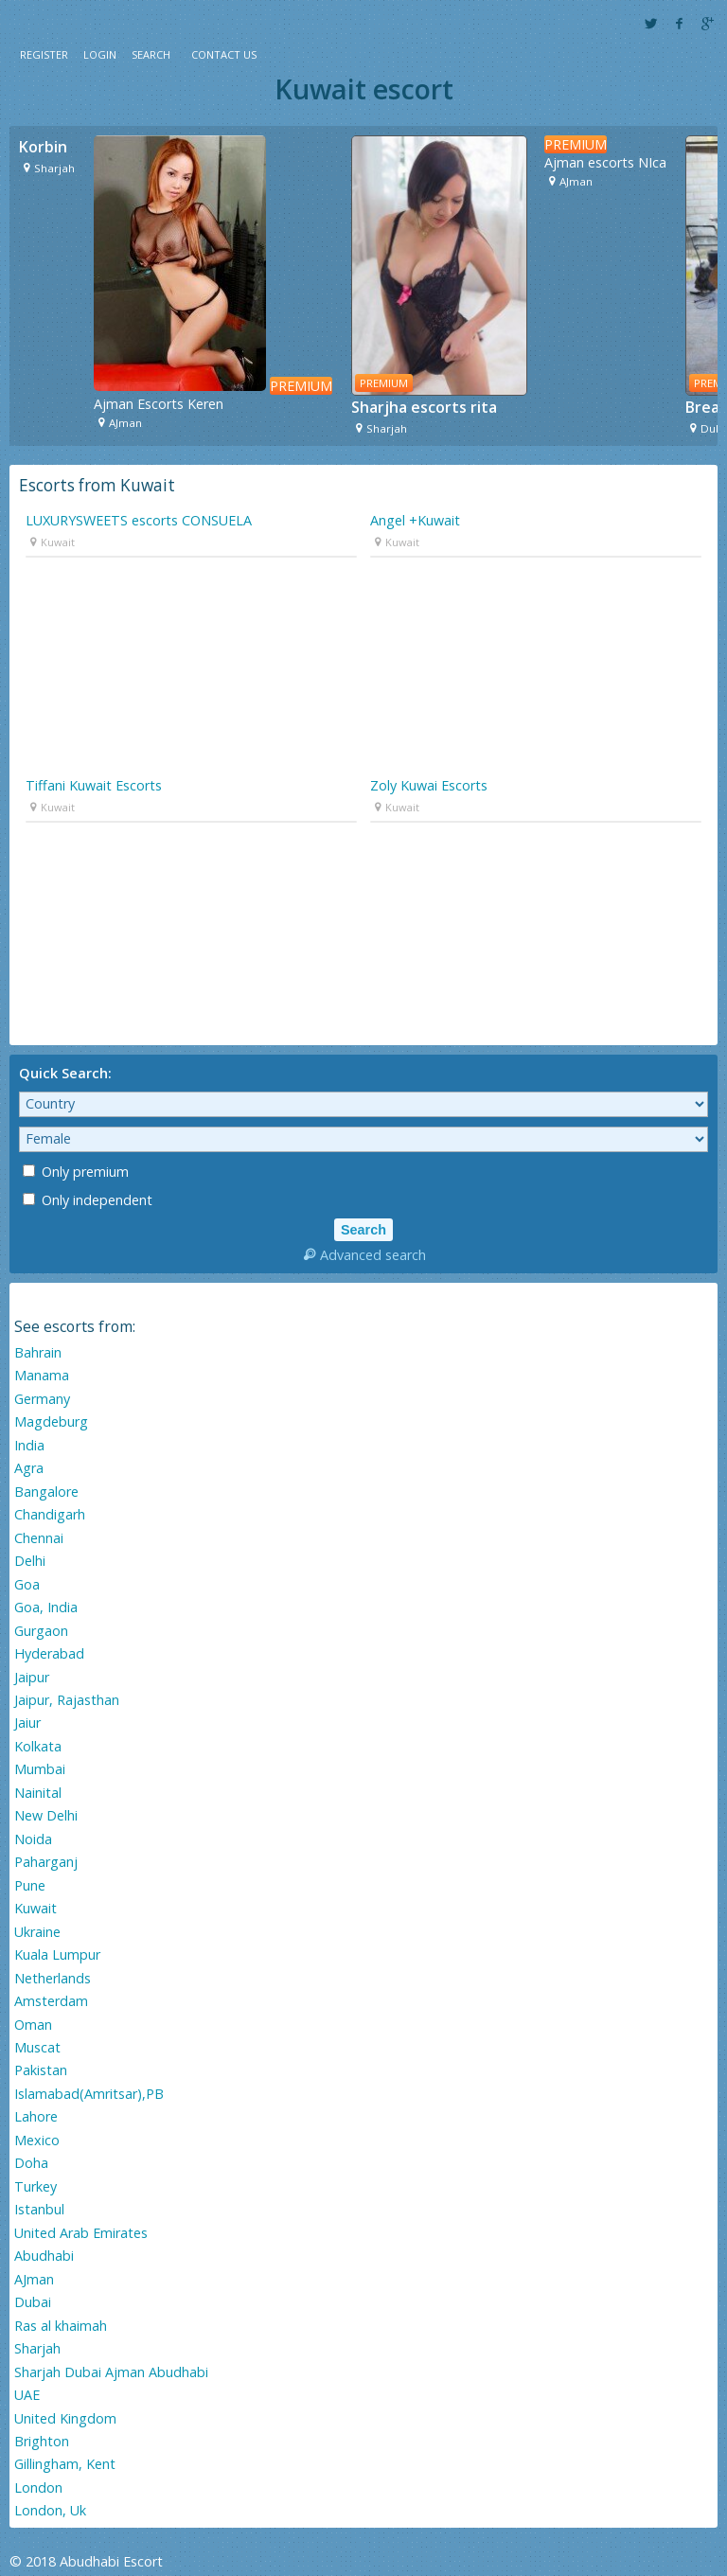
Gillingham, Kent (64, 2464)
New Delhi (46, 1815)
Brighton (41, 2441)
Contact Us (224, 54)
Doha (31, 2163)
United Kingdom (65, 2418)
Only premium (76, 1172)
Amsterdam (51, 2001)
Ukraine (37, 1932)
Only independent (87, 1200)
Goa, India (46, 1607)
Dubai (32, 2302)
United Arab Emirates (81, 2233)
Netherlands (52, 1978)
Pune (29, 1885)
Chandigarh (49, 1514)
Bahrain (38, 1352)
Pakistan (40, 2070)
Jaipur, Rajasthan (66, 1700)
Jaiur (27, 1723)
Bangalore (46, 1492)
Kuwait (35, 1908)
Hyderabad (49, 1653)
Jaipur (31, 1677)
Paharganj (46, 1862)
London (38, 2487)
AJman (34, 2279)
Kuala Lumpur (57, 1954)
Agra (29, 1468)
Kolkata (38, 1746)
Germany (42, 1399)
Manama (41, 1375)
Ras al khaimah (60, 2326)
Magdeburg (51, 1421)
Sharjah (37, 2348)
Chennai (38, 1538)
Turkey (35, 2186)
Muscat (37, 2047)
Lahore (36, 2116)
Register (44, 54)
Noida (33, 1839)
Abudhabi (44, 2256)
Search (151, 54)
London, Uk (50, 2510)
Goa (27, 1584)
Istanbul (39, 2209)
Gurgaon (41, 1631)
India (29, 1445)
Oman (33, 2025)
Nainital (38, 1793)
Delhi (29, 1561)
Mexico (37, 2140)
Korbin (43, 146)
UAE (27, 2395)
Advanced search (363, 1255)
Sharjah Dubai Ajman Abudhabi (111, 2372)
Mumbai (39, 1769)
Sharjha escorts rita (424, 407)
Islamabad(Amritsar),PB (89, 2094)
